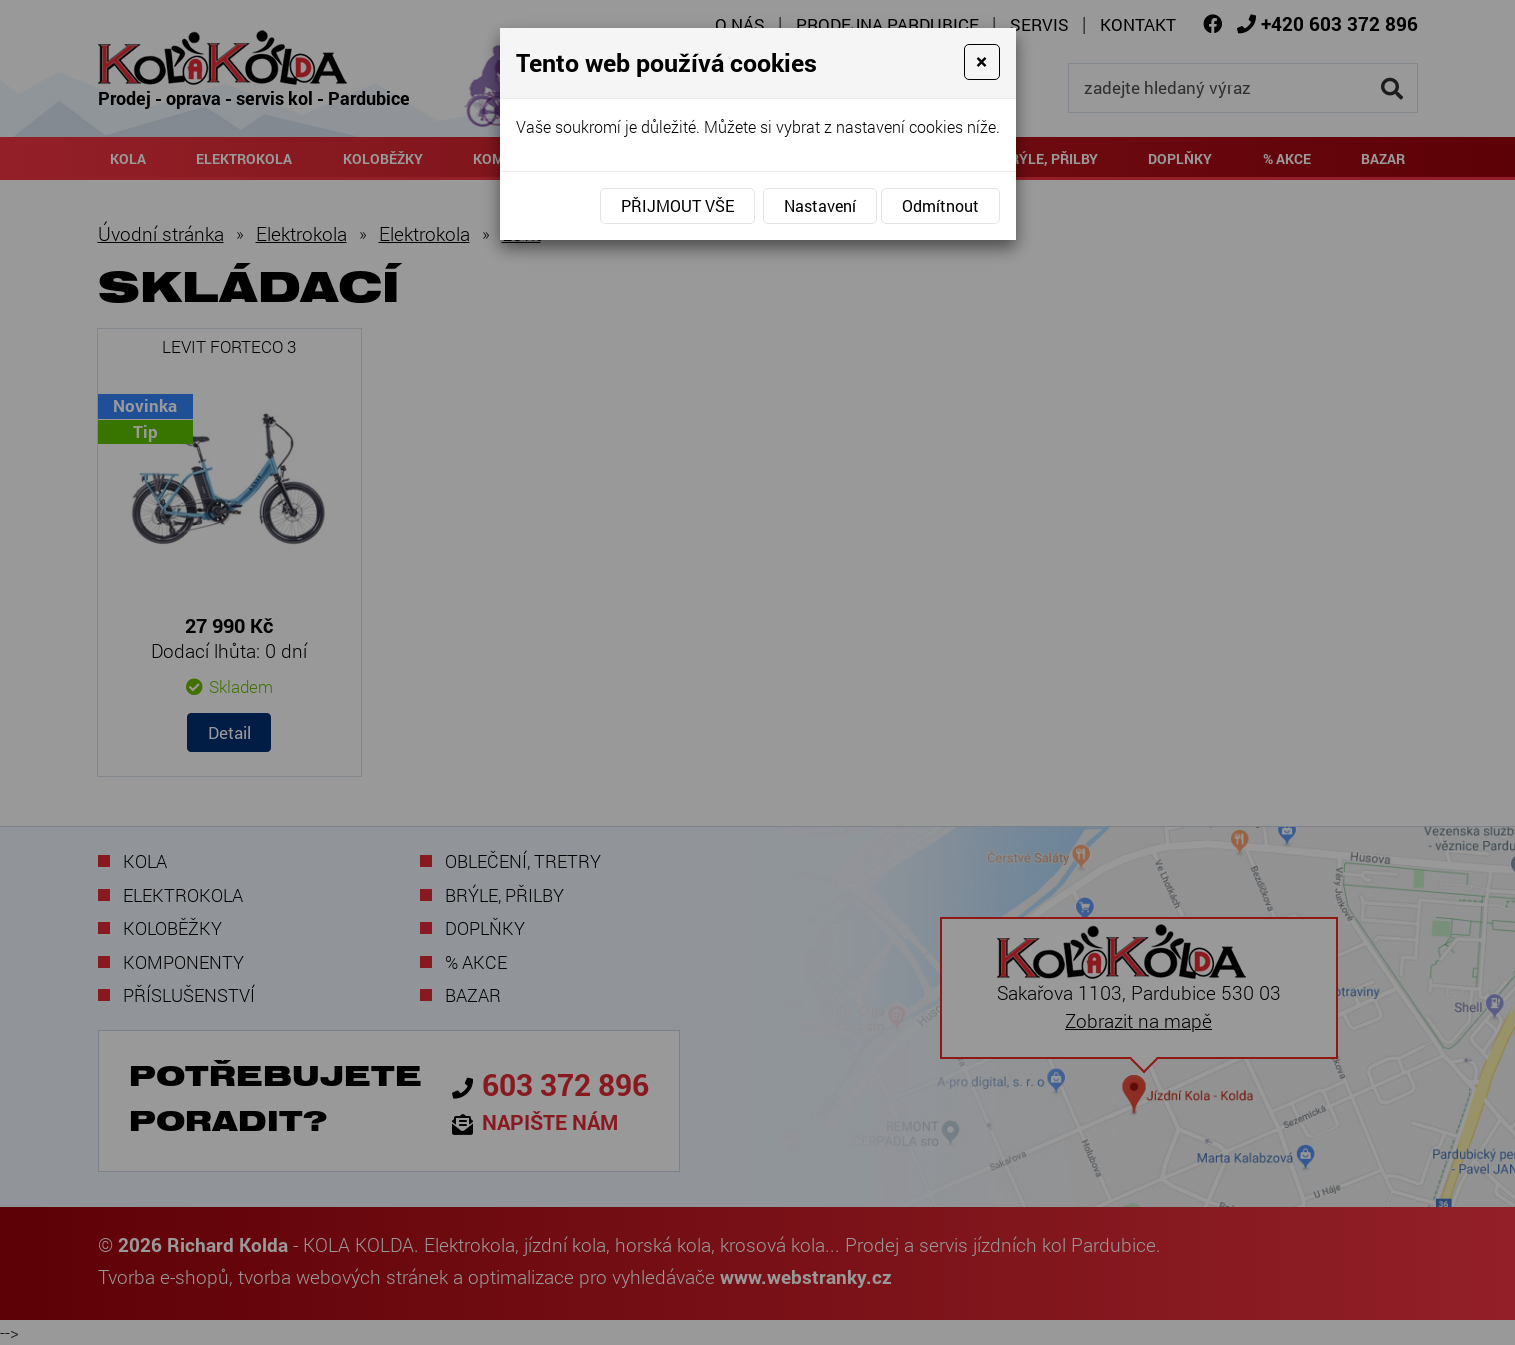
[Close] (981, 62)
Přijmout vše (677, 205)
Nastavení (820, 205)
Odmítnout (940, 205)
